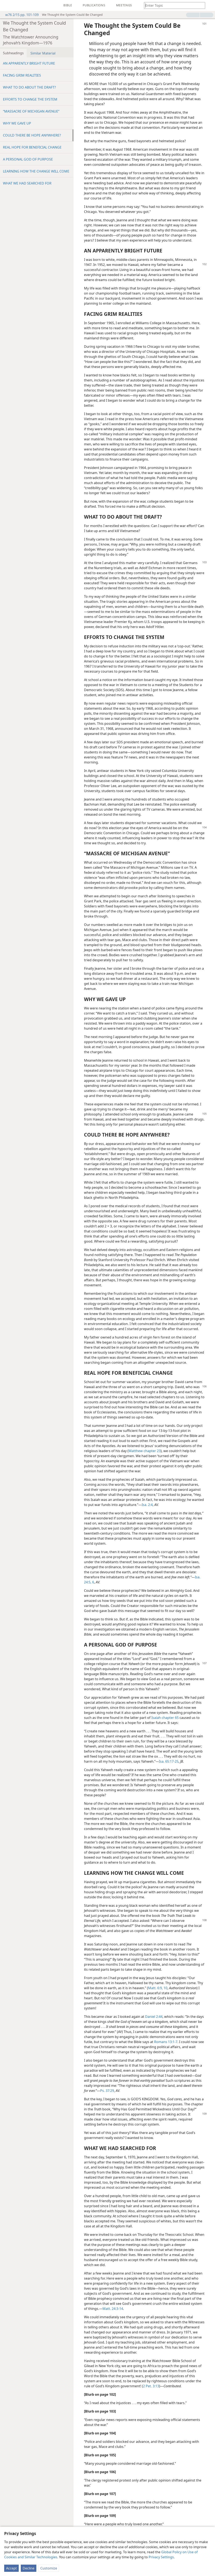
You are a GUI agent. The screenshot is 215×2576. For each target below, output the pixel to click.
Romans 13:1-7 (165, 2042)
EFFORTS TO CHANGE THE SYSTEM (30, 99)
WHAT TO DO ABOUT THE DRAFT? (29, 87)
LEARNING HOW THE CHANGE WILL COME (36, 171)
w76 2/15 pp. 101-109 (20, 14)
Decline (28, 2568)
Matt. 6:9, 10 (157, 1988)
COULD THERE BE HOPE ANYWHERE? (32, 135)
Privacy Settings (161, 2557)
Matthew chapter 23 (144, 1451)
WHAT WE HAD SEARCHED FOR (27, 183)
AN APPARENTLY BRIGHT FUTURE (29, 63)
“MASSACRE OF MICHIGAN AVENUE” (31, 111)
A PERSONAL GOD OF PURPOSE (28, 159)
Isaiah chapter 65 (165, 1717)
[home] (6, 5)
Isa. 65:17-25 (168, 1761)
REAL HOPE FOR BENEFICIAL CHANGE (32, 147)
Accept (11, 2568)
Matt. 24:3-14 (112, 2308)
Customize (48, 2568)
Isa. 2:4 (147, 1504)
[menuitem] (6, 5)
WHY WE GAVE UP (17, 123)
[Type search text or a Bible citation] (172, 5)
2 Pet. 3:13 (151, 2386)
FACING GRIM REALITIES (22, 75)
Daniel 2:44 (154, 2016)
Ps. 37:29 (107, 2090)
